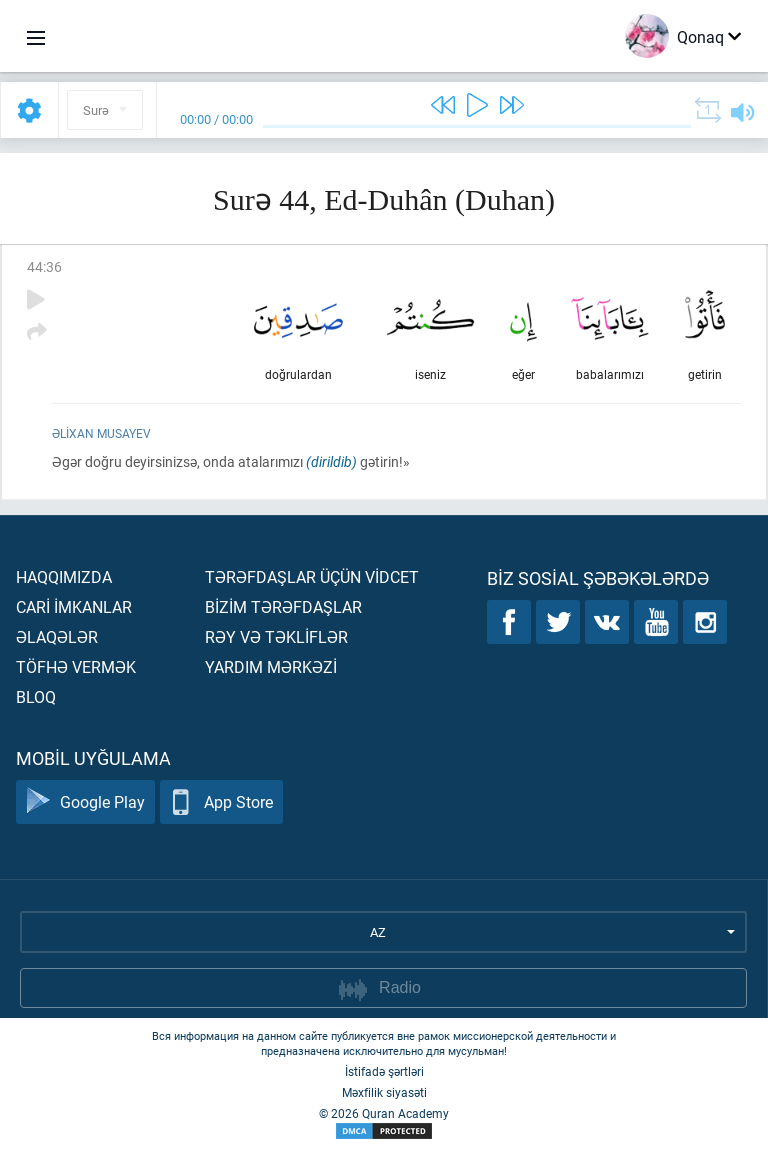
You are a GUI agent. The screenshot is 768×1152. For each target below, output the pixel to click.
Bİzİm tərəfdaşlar (283, 606)
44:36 (44, 266)
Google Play (85, 802)
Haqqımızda (64, 576)
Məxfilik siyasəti (384, 1092)
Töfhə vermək (76, 666)
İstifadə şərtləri (384, 1071)
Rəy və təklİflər (276, 636)
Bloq (36, 696)
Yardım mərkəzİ (271, 666)
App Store (221, 802)
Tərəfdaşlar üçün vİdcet (312, 576)
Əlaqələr (57, 636)
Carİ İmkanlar (74, 606)
